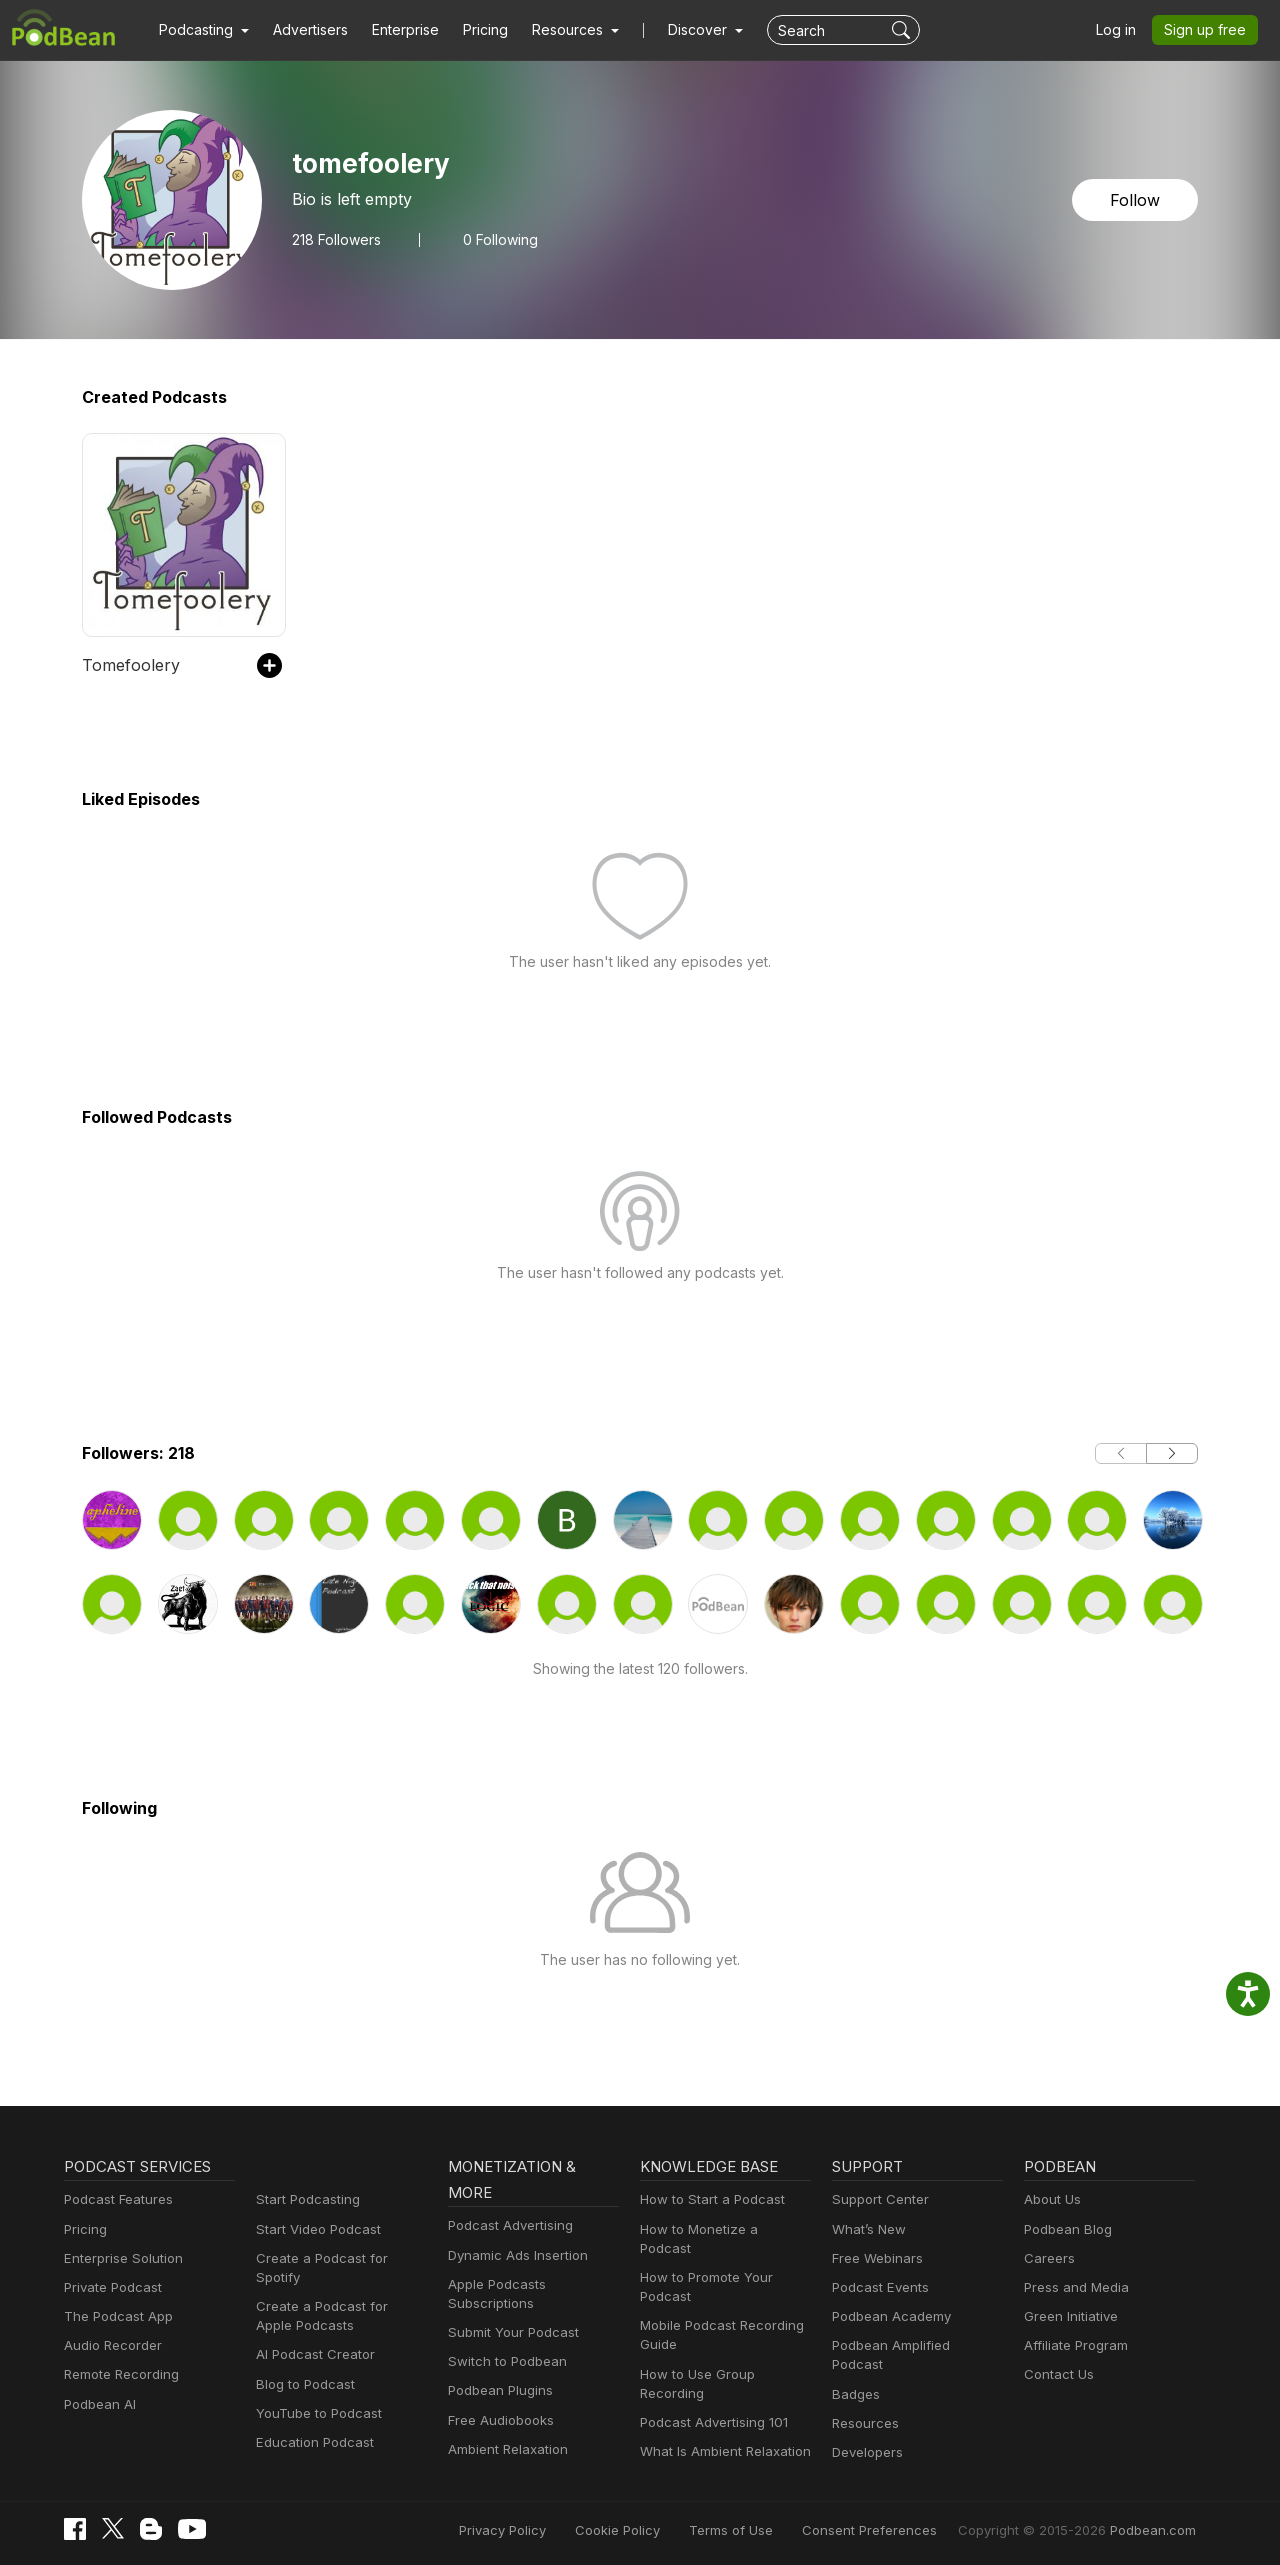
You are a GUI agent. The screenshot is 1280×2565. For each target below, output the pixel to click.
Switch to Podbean (503, 2361)
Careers (1047, 2258)
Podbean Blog (1065, 2229)
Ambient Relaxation (505, 2449)
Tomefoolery (125, 664)
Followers (335, 239)
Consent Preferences (896, 2527)
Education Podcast (311, 2423)
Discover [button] (678, 30)
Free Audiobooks (497, 2420)
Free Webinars (875, 2258)
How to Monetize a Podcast (720, 2229)
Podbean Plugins (498, 2390)
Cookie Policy (662, 2527)
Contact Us (1056, 2374)
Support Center (876, 2199)
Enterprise (394, 30)
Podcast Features (115, 2199)
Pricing (471, 30)
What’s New (867, 2229)
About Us (1051, 2199)
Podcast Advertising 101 (711, 2403)
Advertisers (303, 30)
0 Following (496, 239)
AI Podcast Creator (311, 2335)
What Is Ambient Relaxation (721, 2432)
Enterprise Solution (119, 2258)
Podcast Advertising (506, 2225)
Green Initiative (1068, 2316)
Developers (865, 2433)
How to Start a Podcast (707, 2199)
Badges (854, 2374)
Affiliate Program (1072, 2345)
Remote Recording (119, 2374)
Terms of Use (768, 2527)
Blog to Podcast (302, 2364)
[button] (201, 30)
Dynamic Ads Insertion (513, 2255)
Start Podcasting (304, 2199)
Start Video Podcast (314, 2229)
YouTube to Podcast (315, 2394)
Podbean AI (98, 2404)
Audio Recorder (110, 2345)
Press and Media (1073, 2287)
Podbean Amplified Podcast (912, 2345)
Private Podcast (110, 2287)
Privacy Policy (553, 2527)
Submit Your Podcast (509, 2332)
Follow (1137, 199)
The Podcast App (114, 2316)
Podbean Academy (887, 2316)
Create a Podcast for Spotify (338, 2258)
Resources (863, 2404)
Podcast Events (878, 2287)
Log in (1123, 30)
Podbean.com (1156, 2527)
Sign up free (1209, 30)
